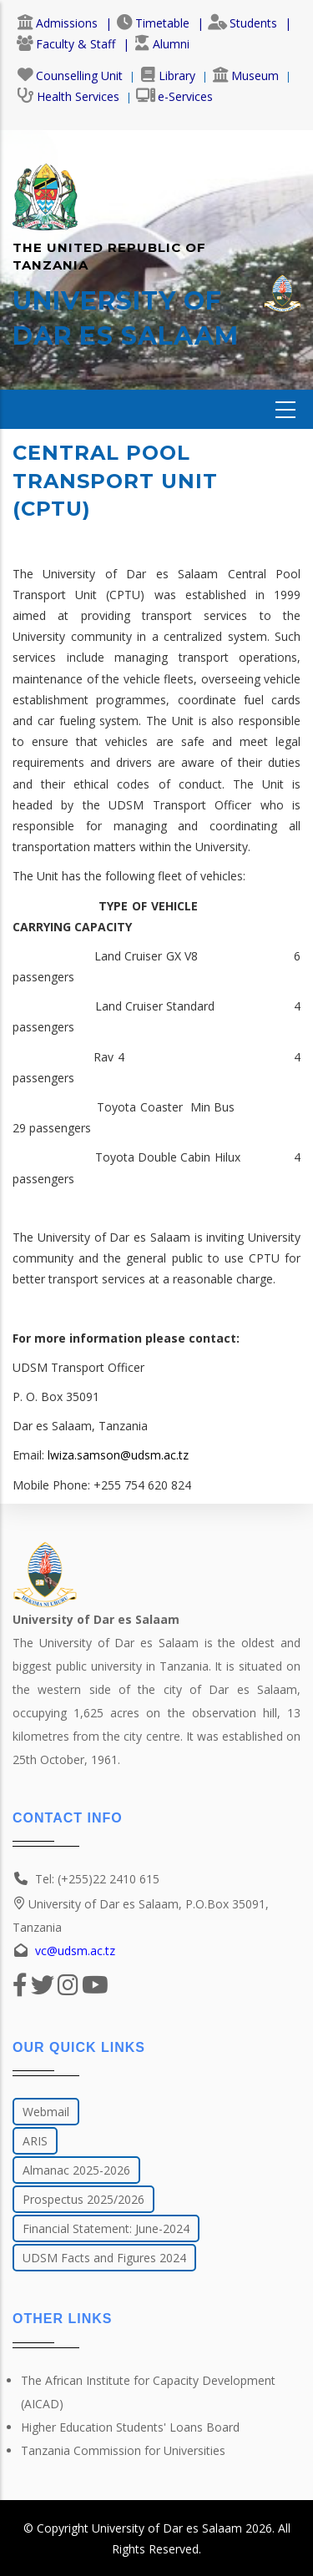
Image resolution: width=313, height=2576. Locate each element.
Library (167, 75)
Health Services (68, 96)
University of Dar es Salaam (167, 2528)
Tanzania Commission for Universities (123, 2450)
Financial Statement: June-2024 (106, 2228)
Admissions (57, 23)
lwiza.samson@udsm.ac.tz (118, 1455)
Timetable (152, 23)
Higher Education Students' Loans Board (130, 2427)
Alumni (161, 44)
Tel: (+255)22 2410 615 (97, 1879)
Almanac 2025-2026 (76, 2170)
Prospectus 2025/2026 (83, 2199)
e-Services (174, 96)
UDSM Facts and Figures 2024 (104, 2258)
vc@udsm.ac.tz (75, 1950)
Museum (245, 75)
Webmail (46, 2112)
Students (242, 23)
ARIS (35, 2141)
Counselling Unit (70, 75)
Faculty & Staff (66, 44)
